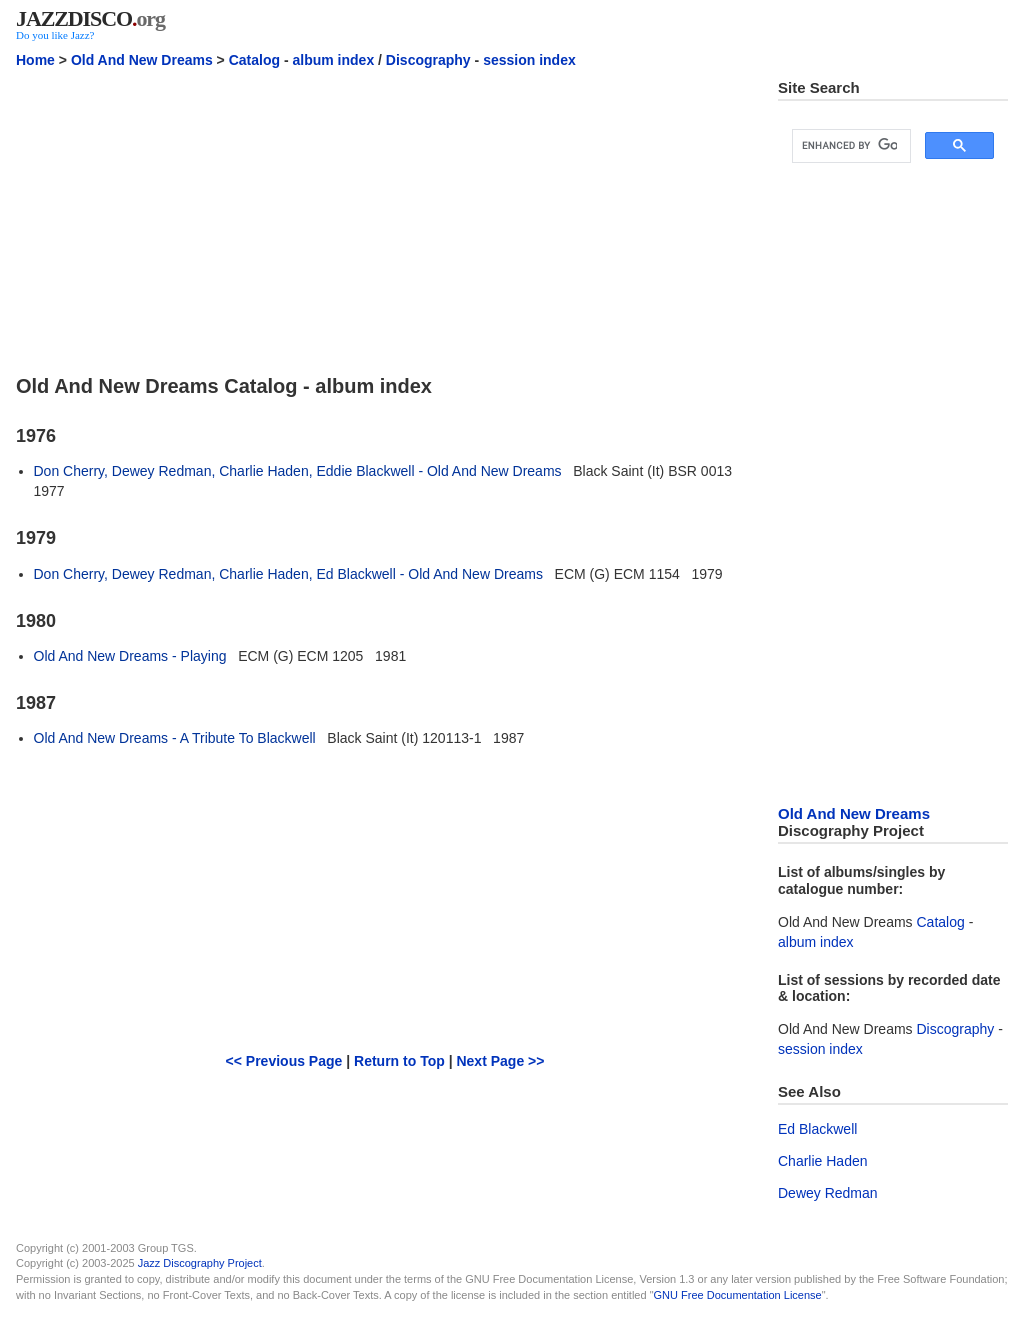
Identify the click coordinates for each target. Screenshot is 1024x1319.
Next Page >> (500, 1061)
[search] (849, 146)
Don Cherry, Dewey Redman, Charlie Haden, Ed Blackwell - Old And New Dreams (288, 574)
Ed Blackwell (817, 1129)
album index (334, 60)
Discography (428, 60)
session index (529, 60)
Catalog (254, 60)
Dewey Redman (828, 1193)
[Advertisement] (385, 219)
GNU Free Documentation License (738, 1295)
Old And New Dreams (142, 60)
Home (35, 60)
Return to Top (399, 1061)
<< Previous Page (284, 1061)
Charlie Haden (823, 1161)
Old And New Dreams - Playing (130, 656)
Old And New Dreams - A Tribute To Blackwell (175, 738)
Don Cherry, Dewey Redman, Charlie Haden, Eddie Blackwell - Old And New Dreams (298, 471)
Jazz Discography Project (200, 1263)
